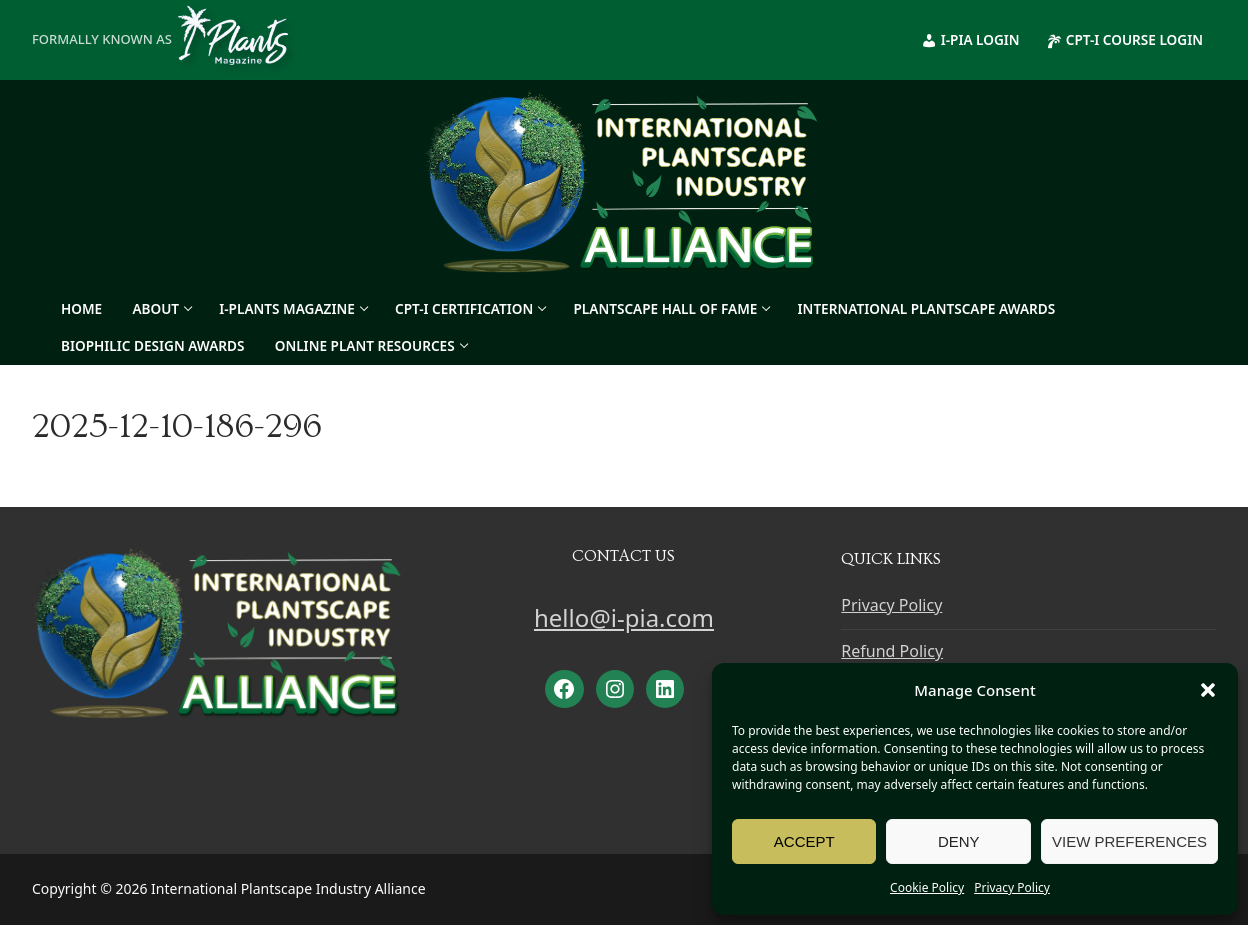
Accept (804, 841)
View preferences (1129, 841)
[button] (1208, 690)
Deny (959, 841)
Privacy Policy (1012, 887)
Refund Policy (892, 651)
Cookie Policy (927, 887)
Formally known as (167, 39)
